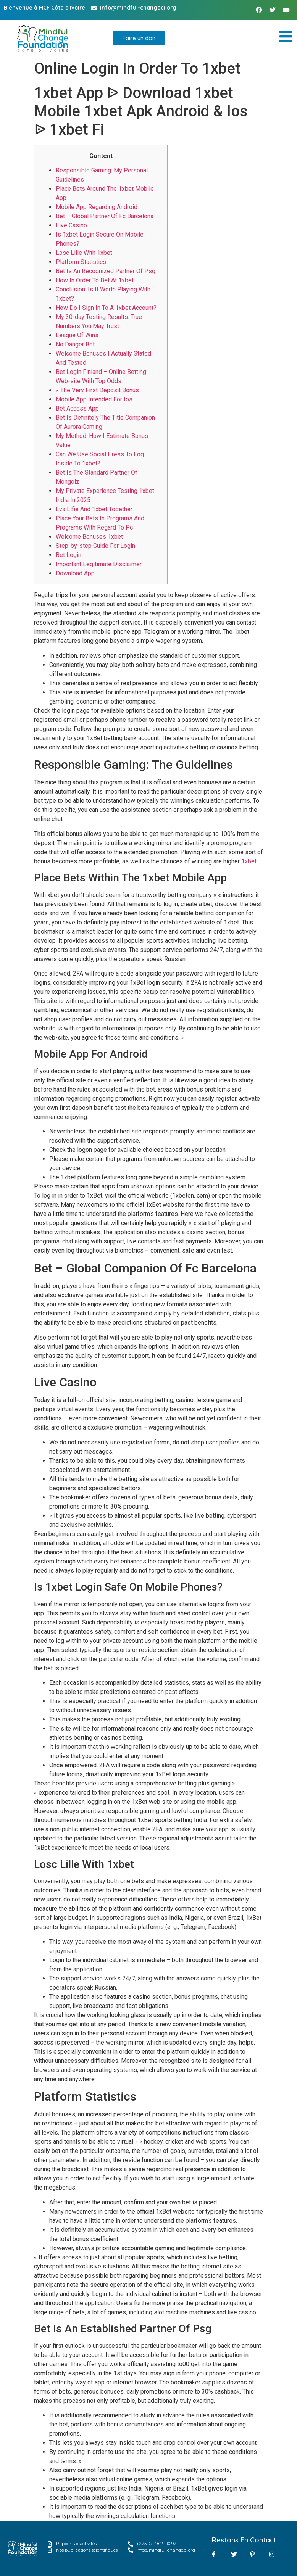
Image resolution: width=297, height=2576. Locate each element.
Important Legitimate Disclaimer (99, 564)
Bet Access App (77, 408)
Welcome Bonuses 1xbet (89, 536)
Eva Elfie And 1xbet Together (94, 509)
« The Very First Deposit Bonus (97, 390)
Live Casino (71, 225)
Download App (75, 573)
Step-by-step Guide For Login (95, 545)
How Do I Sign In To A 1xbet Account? (106, 307)
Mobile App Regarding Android (96, 207)
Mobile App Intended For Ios (94, 399)
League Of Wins (77, 335)
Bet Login (68, 555)
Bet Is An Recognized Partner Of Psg (105, 271)
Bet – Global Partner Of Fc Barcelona (104, 216)
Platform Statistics (81, 262)
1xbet (249, 861)
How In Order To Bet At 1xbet (95, 280)
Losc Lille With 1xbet (84, 252)
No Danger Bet (75, 344)
